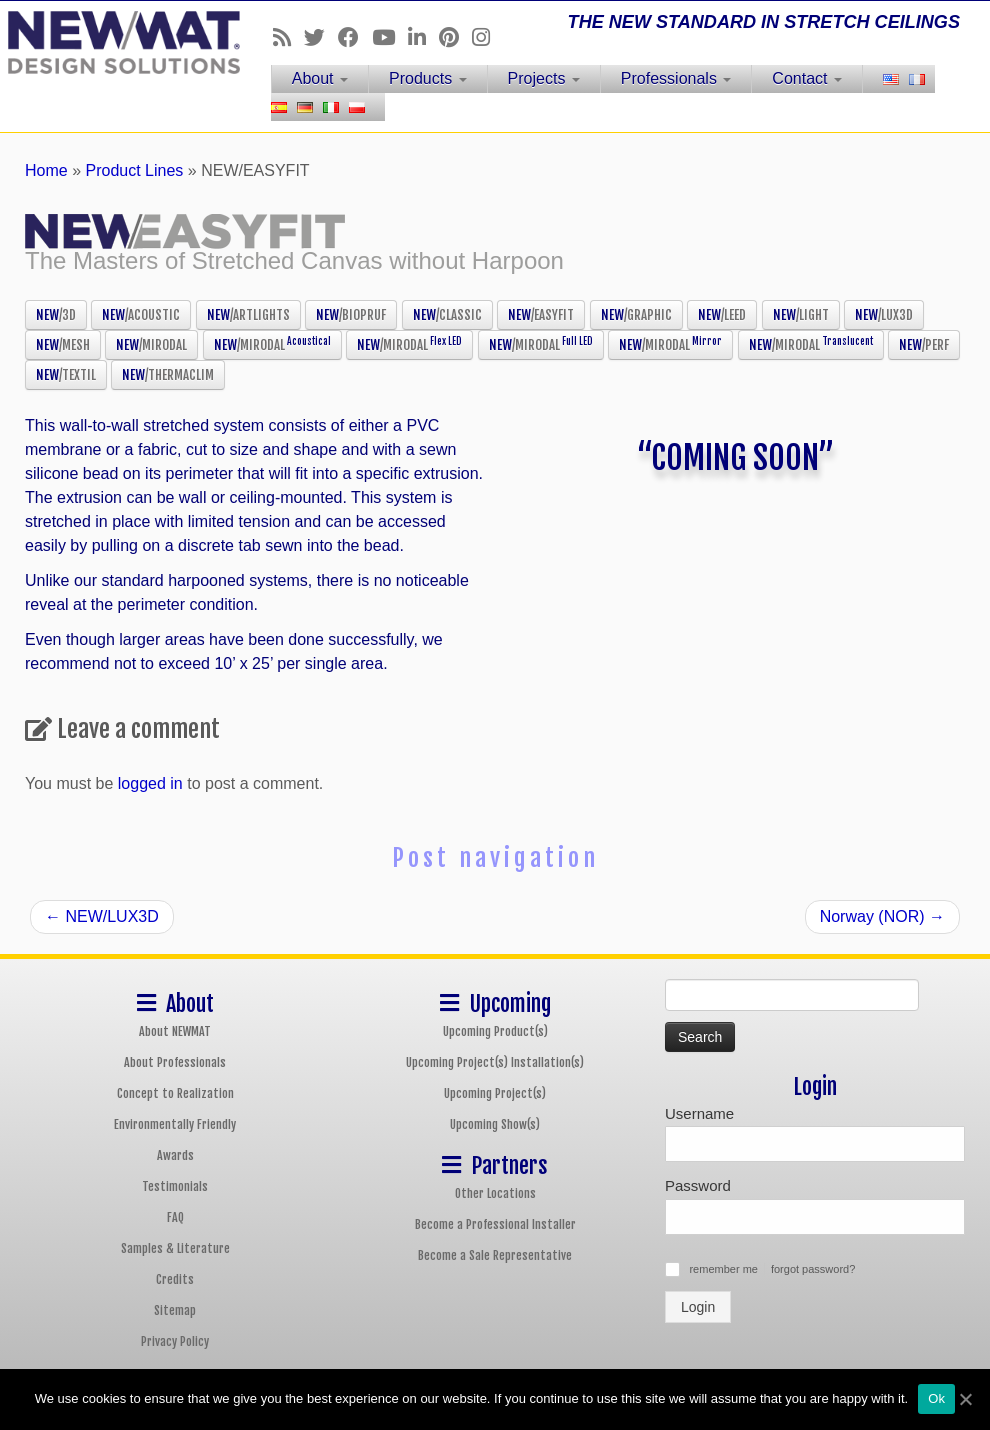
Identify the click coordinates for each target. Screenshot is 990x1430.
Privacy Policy (175, 1341)
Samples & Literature (175, 1248)
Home (46, 170)
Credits (175, 1279)
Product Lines (135, 170)
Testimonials (175, 1186)
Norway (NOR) (882, 916)
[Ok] (965, 1399)
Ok (936, 1398)
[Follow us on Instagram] (487, 37)
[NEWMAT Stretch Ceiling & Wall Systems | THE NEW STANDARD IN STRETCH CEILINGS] (116, 42)
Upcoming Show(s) (495, 1124)
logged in (150, 783)
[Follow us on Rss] (288, 37)
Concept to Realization (175, 1093)
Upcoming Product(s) (495, 1031)
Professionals (676, 78)
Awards (175, 1155)
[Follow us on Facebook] (355, 37)
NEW (56, 315)
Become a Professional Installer (495, 1224)
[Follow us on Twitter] (321, 37)
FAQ (175, 1217)
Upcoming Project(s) (495, 1093)
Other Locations (495, 1193)
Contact (807, 78)
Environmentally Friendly (175, 1124)
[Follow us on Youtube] (390, 37)
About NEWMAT (175, 1031)
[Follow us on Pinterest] (455, 37)
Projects (544, 78)
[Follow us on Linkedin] (423, 37)
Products (428, 78)
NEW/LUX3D (102, 916)
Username (699, 1113)
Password (698, 1185)
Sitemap (175, 1310)
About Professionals (175, 1062)
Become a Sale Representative (495, 1255)
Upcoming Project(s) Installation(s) (495, 1062)
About (320, 78)
